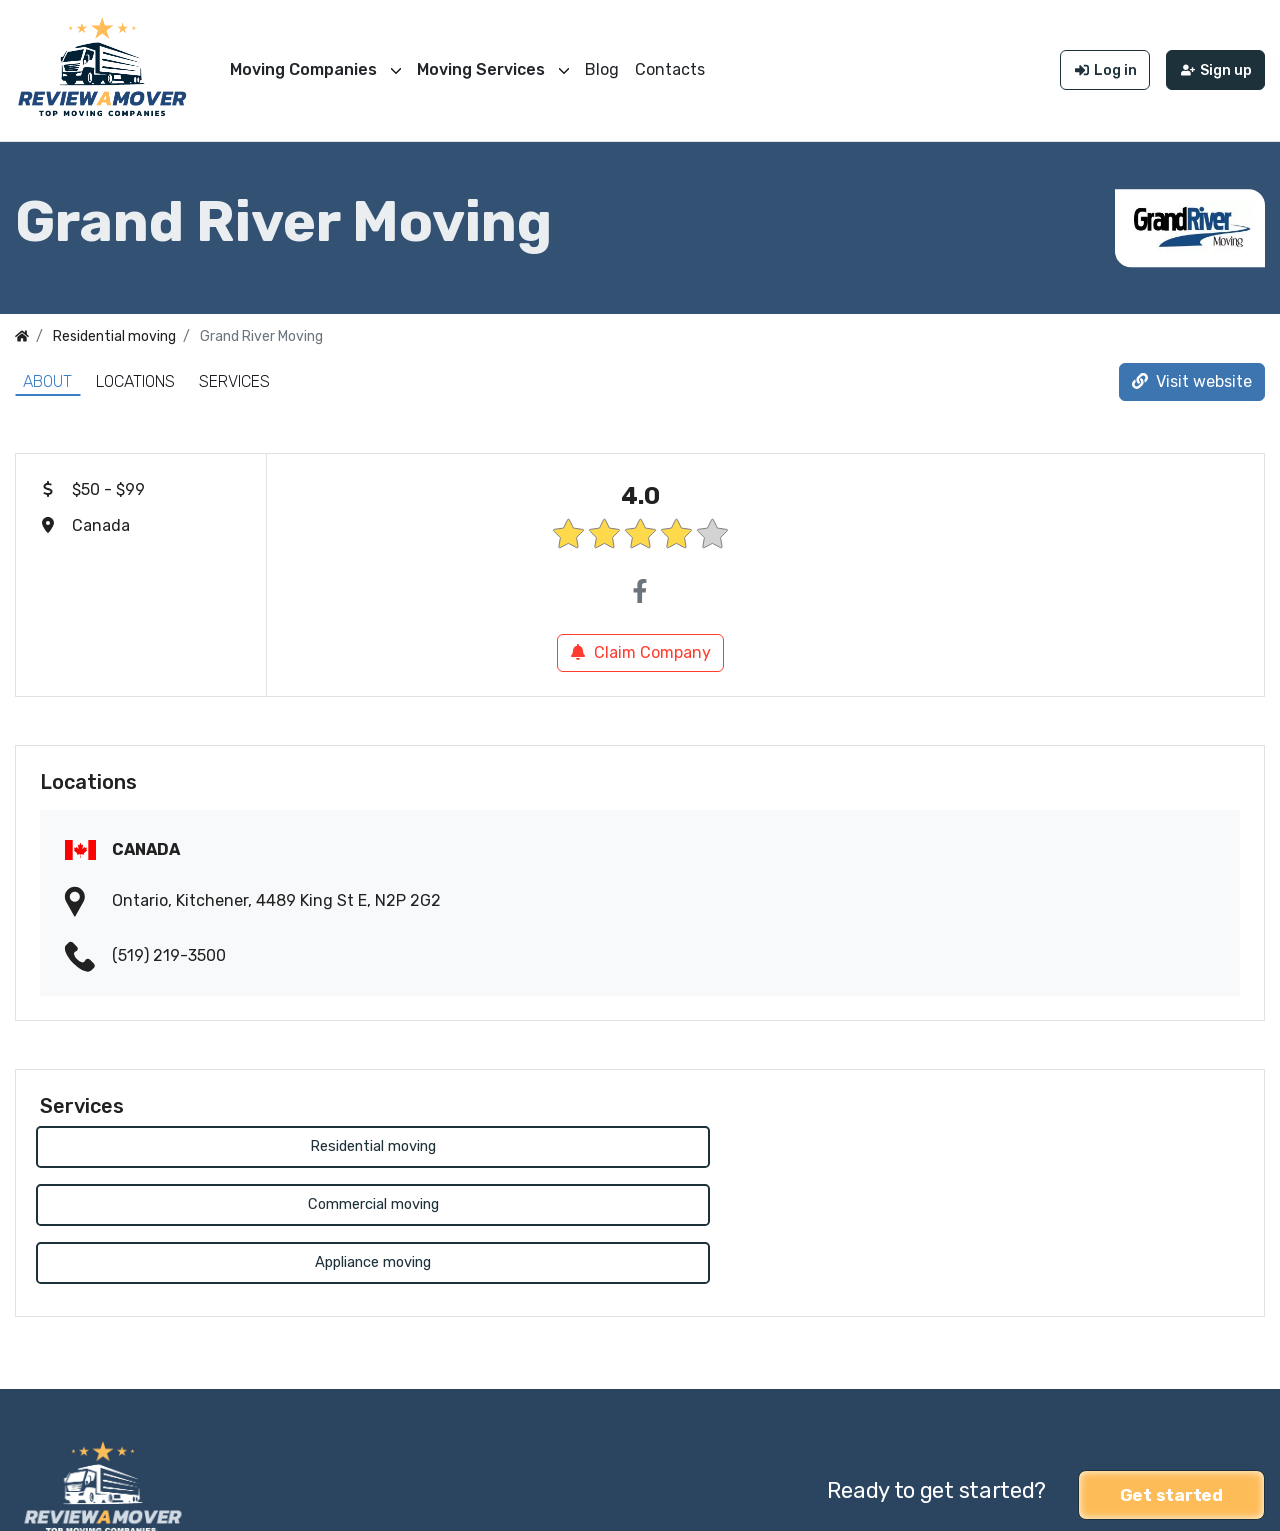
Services (234, 376)
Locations (135, 376)
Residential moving (232, 1142)
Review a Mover (73, 1502)
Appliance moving (1048, 1142)
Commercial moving (639, 1142)
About (47, 376)
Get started (1171, 1372)
